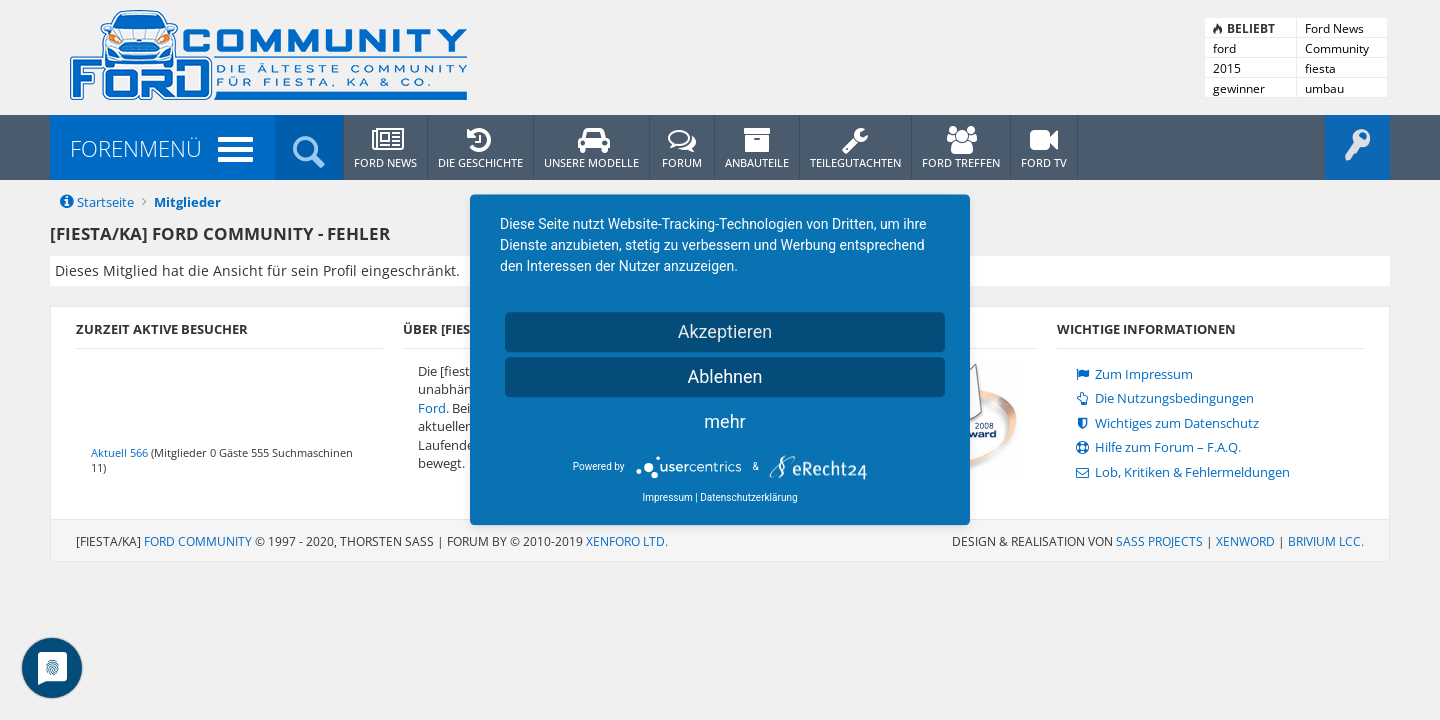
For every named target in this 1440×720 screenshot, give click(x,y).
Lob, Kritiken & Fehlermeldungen (1181, 472)
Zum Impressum (1132, 374)
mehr (724, 421)
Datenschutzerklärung (748, 497)
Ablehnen (724, 376)
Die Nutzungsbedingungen (1163, 398)
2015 (1227, 68)
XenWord (1245, 541)
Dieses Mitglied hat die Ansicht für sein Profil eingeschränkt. (257, 270)
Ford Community (198, 541)
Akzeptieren (725, 331)
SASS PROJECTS (1159, 541)
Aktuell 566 (119, 452)
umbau (1324, 88)
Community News (1337, 49)
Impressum (667, 497)
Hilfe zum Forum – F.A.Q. (1156, 447)
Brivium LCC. (1326, 541)
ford (1224, 48)
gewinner (1239, 88)
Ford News (1334, 28)
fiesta (1320, 68)
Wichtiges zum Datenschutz (1165, 423)
